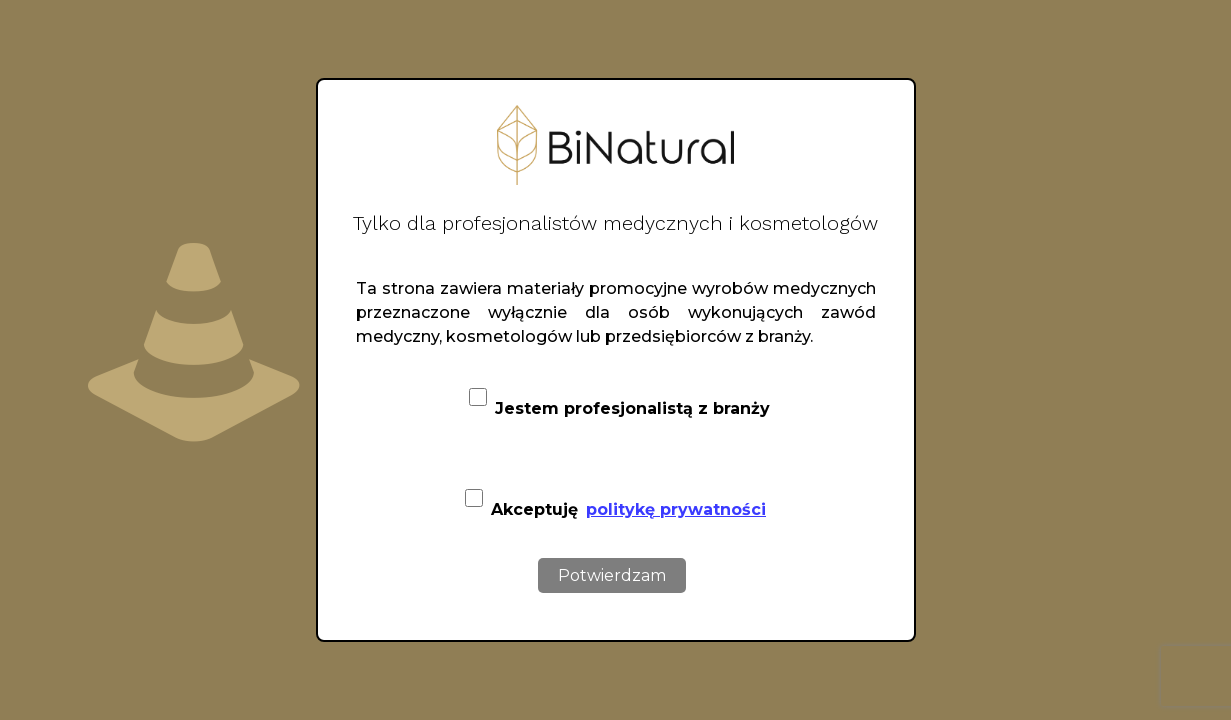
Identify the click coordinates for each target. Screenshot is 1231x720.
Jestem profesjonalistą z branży (619, 403)
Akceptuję (615, 498)
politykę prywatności (676, 509)
